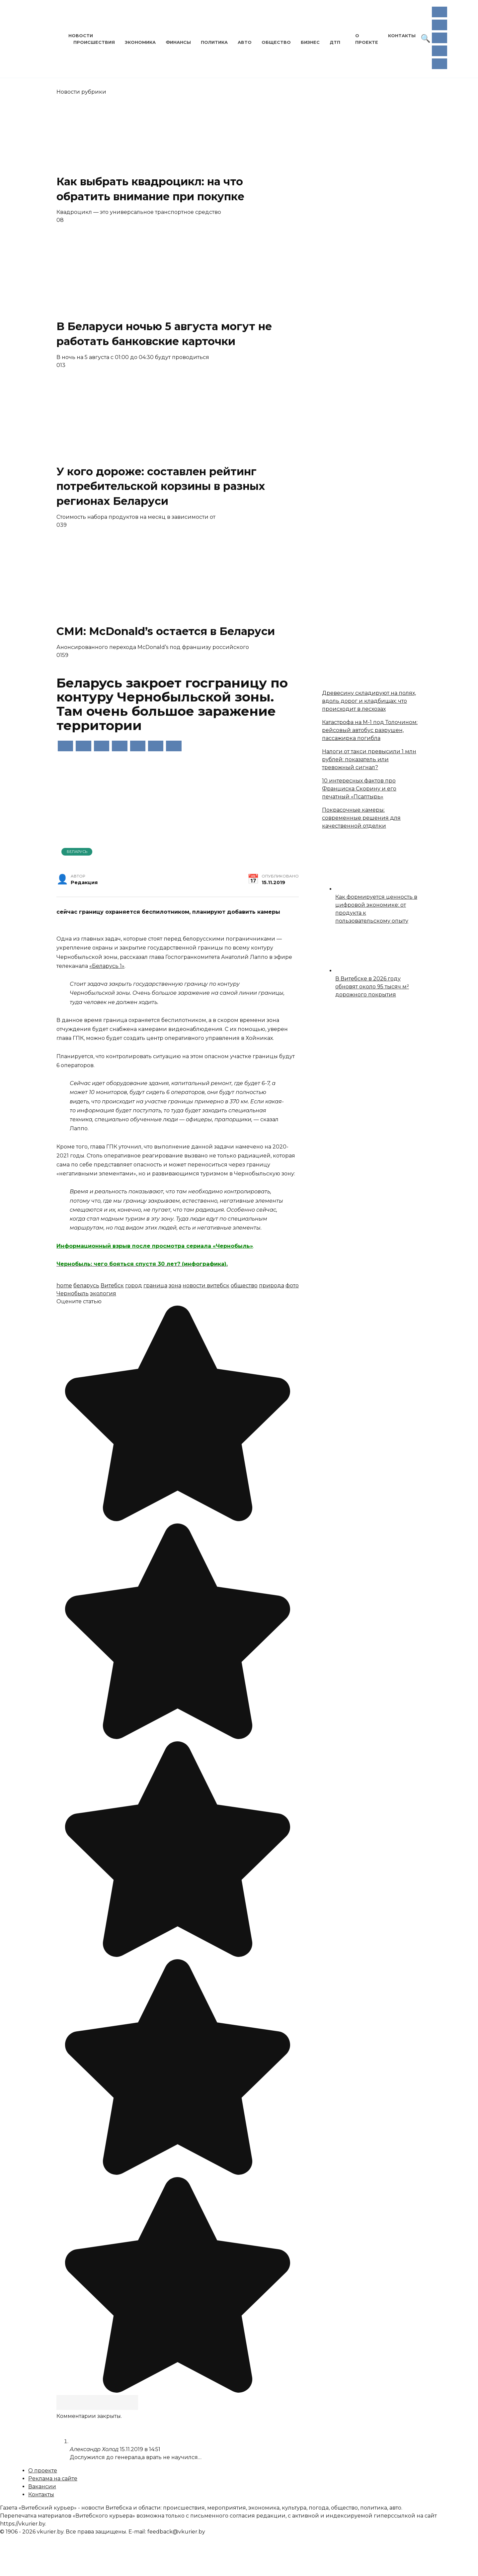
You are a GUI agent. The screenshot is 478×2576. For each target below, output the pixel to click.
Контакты (402, 35)
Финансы (178, 42)
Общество (276, 42)
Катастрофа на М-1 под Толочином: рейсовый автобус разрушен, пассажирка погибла (370, 730)
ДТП (335, 42)
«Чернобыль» (232, 1246)
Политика (214, 42)
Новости (80, 35)
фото (292, 1285)
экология (103, 1293)
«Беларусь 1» (106, 966)
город (133, 1285)
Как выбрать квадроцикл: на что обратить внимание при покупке (150, 189)
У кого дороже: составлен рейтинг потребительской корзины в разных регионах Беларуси (160, 486)
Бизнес (310, 42)
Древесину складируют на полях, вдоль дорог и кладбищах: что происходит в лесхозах (369, 701)
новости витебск (206, 1285)
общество (244, 1285)
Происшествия (94, 42)
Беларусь (77, 851)
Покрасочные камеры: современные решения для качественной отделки (361, 818)
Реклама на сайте (52, 2478)
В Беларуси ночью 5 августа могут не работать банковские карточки (164, 334)
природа (271, 1285)
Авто (245, 42)
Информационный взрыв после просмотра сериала (133, 1246)
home (64, 1285)
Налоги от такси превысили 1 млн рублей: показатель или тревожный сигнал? (369, 759)
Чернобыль (72, 1293)
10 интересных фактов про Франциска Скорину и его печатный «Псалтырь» (359, 789)
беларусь (86, 1285)
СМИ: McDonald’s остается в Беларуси (168, 631)
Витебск (112, 1285)
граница (155, 1285)
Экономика (140, 42)
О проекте (42, 2470)
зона (175, 1285)
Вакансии (42, 2486)
